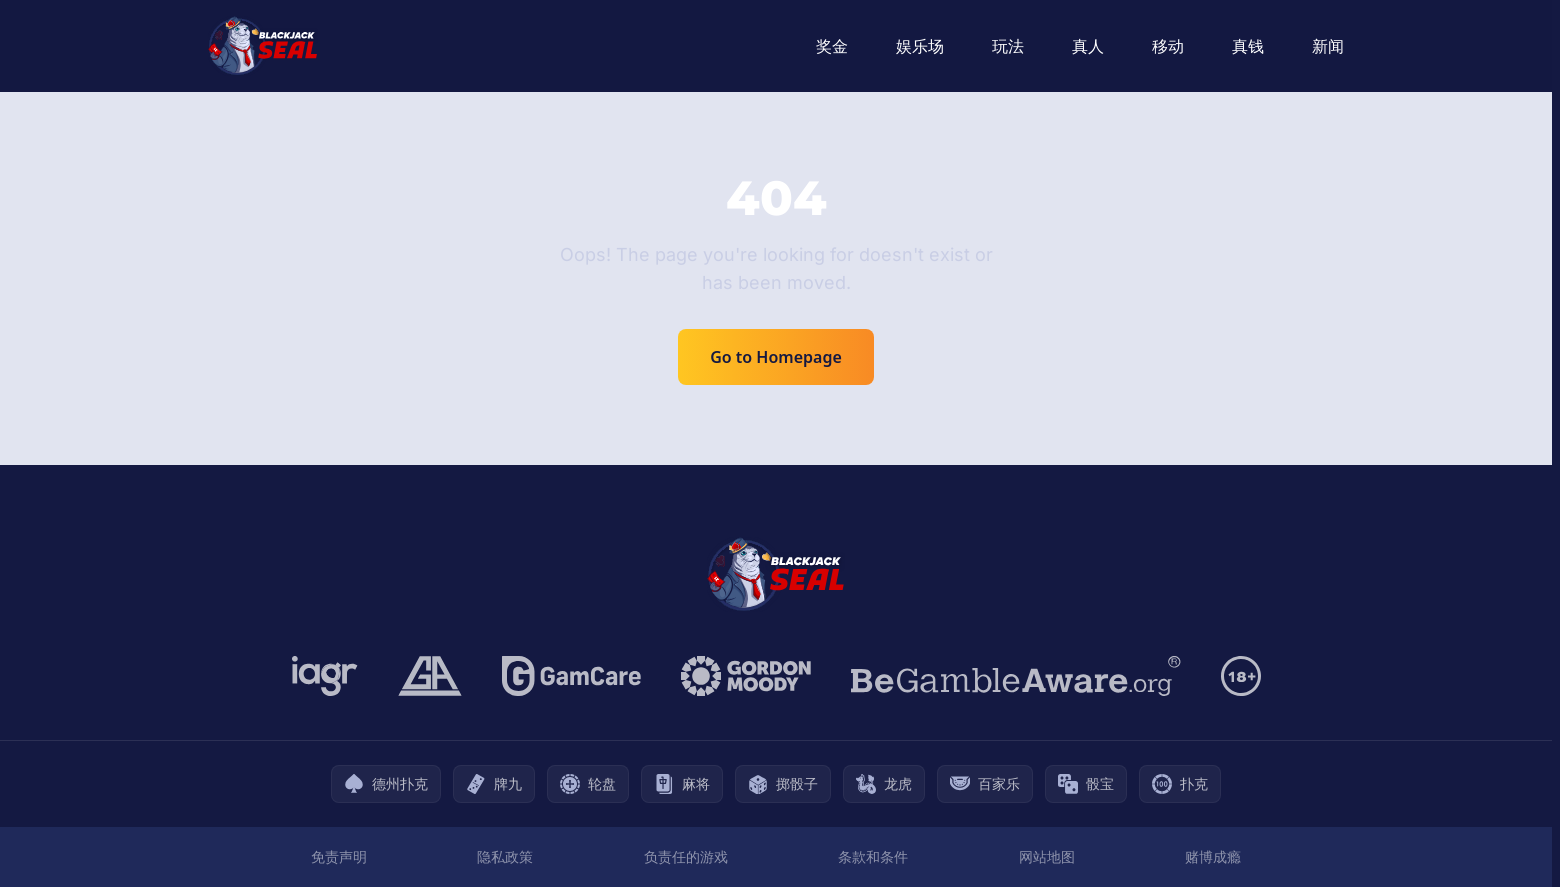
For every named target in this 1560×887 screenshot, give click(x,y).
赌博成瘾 (1213, 856)
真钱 (1248, 46)
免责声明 (339, 856)
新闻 (1328, 46)
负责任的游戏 (686, 856)
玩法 (1008, 46)
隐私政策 (505, 856)
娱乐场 (920, 46)
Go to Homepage (776, 357)
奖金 (832, 46)
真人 (1088, 46)
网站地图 (1047, 856)
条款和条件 (873, 856)
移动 (1168, 46)
